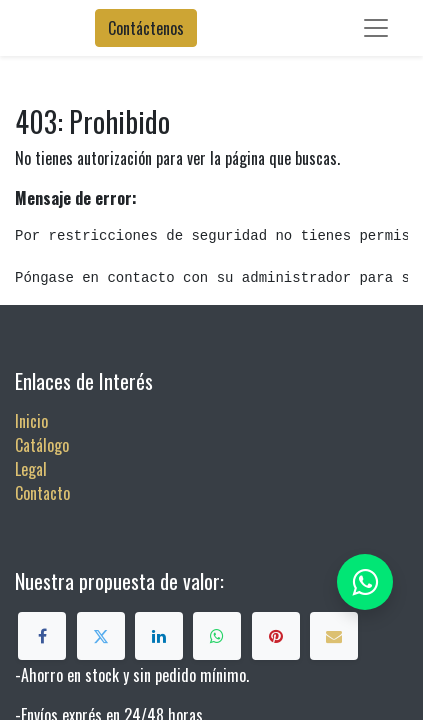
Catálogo (42, 445)
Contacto (42, 493)
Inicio (31, 421)
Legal (31, 469)
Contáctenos (146, 28)
